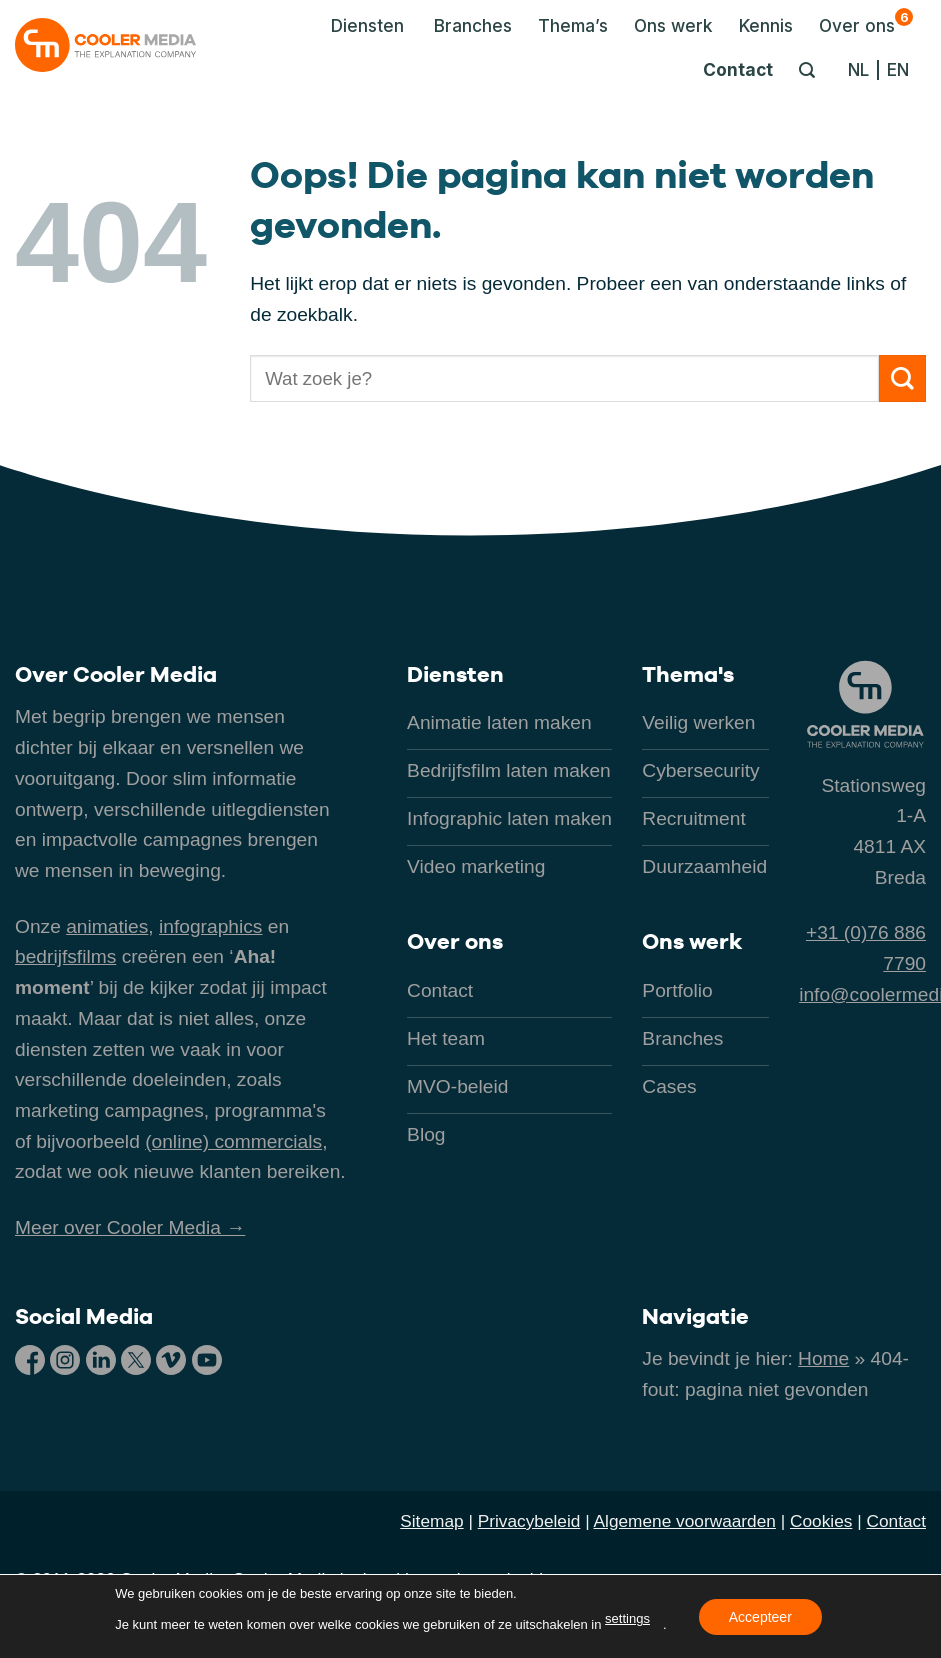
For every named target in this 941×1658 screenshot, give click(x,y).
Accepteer (760, 1616)
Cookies (821, 1521)
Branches (473, 25)
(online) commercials (233, 1141)
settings (627, 1618)
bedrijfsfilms (65, 956)
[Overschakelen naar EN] (898, 70)
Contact (738, 69)
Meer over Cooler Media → (130, 1227)
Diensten (455, 674)
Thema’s (573, 25)
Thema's (688, 674)
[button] (362, 26)
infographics (210, 926)
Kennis (766, 25)
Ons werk (673, 25)
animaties (107, 926)
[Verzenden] (902, 378)
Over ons (866, 22)
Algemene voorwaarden (685, 1521)
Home (823, 1358)
